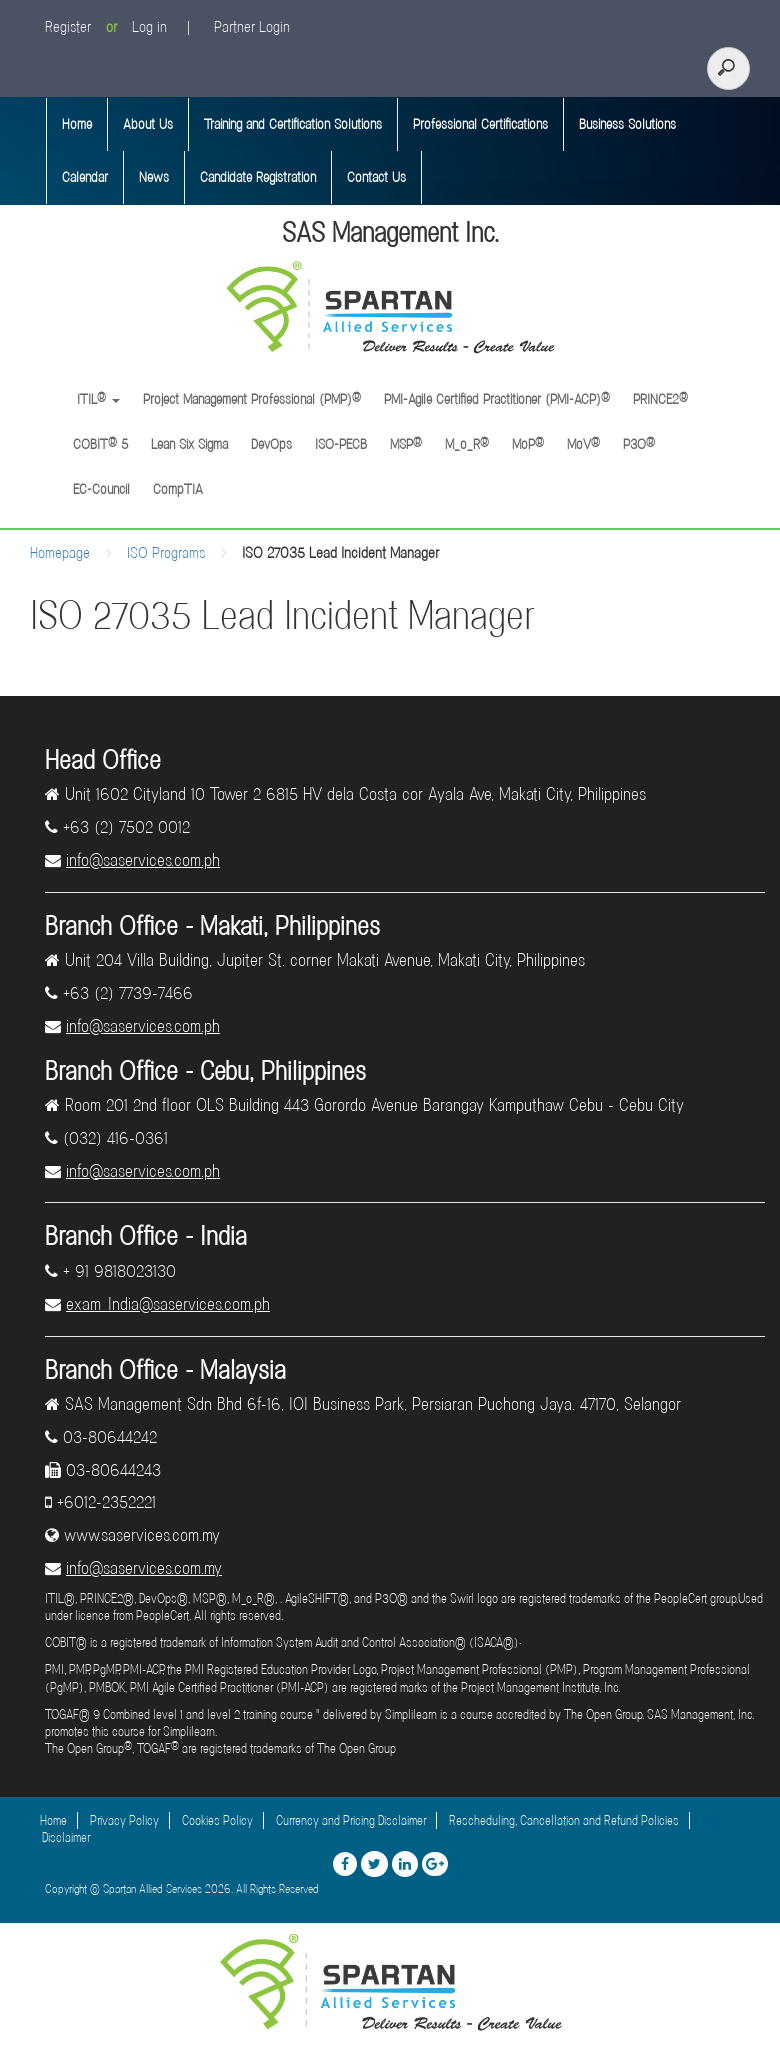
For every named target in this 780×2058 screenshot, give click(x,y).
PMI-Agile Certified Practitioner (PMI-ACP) (497, 399)
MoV (583, 444)
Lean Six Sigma (189, 444)
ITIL (96, 399)
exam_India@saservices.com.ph (168, 1304)
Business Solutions (627, 124)
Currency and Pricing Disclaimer (351, 1820)
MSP (406, 444)
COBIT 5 (100, 444)
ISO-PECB (341, 444)
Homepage (60, 553)
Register (68, 27)
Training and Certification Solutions (293, 124)
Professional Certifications (480, 124)
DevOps (271, 444)
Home (77, 124)
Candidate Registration (258, 177)
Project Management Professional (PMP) (252, 399)
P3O (639, 444)
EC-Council (101, 489)
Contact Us (376, 177)
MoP (528, 444)
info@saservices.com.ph (143, 860)
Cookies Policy (217, 1820)
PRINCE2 (660, 399)
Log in (149, 27)
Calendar (85, 177)
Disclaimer (66, 1837)
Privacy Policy (124, 1820)
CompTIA (178, 489)
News (154, 177)
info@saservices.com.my (144, 1568)
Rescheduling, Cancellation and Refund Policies (564, 1820)
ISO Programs (166, 553)
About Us (148, 124)
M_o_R (467, 444)
